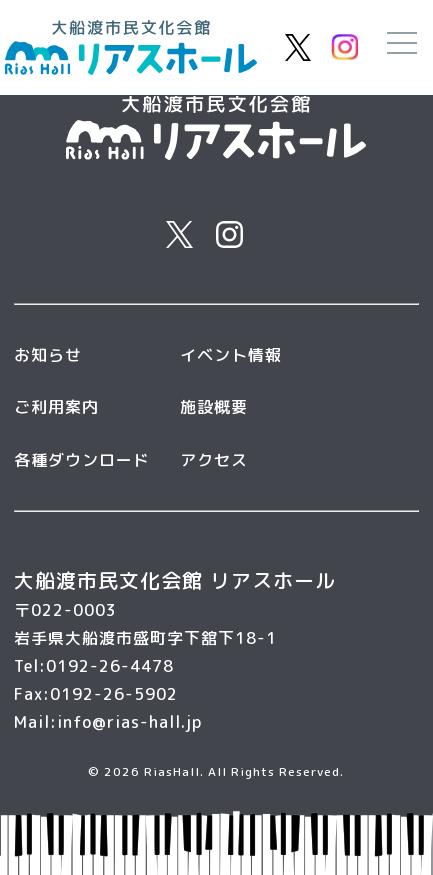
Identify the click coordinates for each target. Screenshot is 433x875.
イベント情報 (231, 355)
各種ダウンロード (82, 460)
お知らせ (48, 355)
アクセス (214, 460)
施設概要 (214, 407)
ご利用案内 (56, 407)
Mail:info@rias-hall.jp (108, 722)
